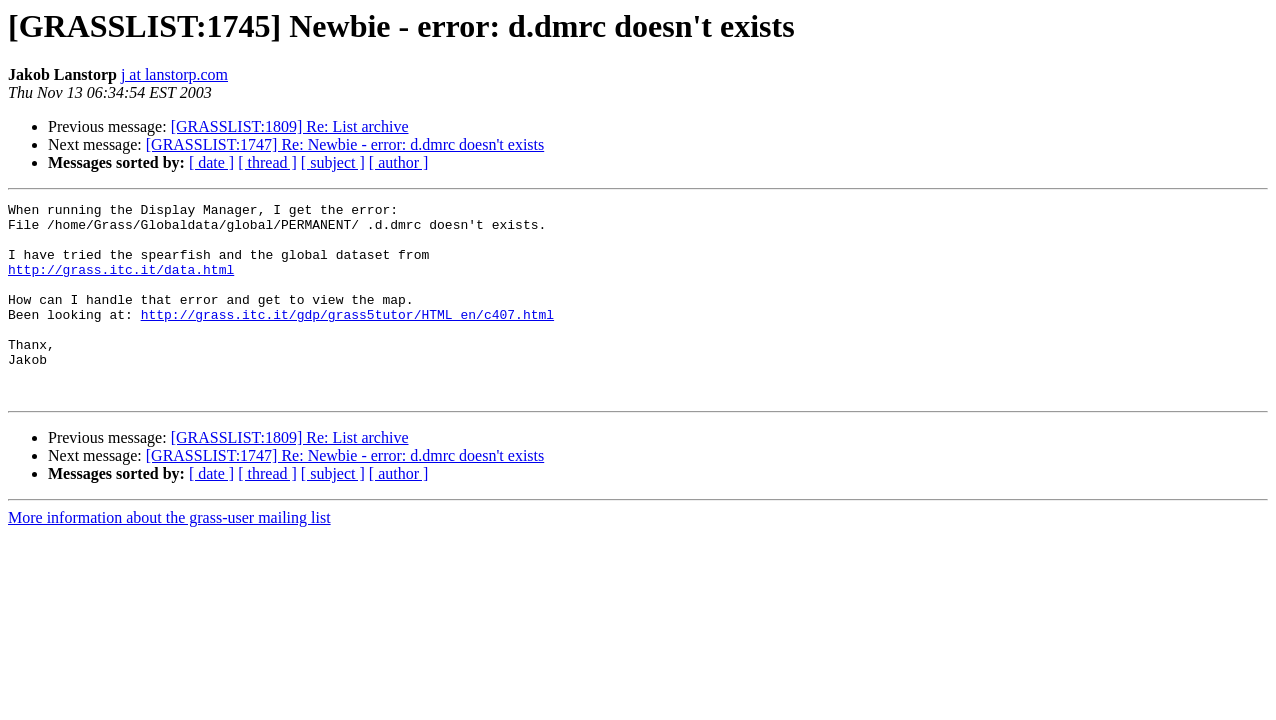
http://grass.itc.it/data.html (121, 284)
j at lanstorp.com (174, 74)
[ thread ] (267, 162)
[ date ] (211, 162)
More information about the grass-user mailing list (169, 556)
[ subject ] (333, 162)
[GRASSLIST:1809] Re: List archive (290, 126)
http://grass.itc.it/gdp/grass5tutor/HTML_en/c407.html (347, 338)
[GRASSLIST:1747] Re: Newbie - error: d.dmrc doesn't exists (345, 144)
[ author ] (399, 162)
